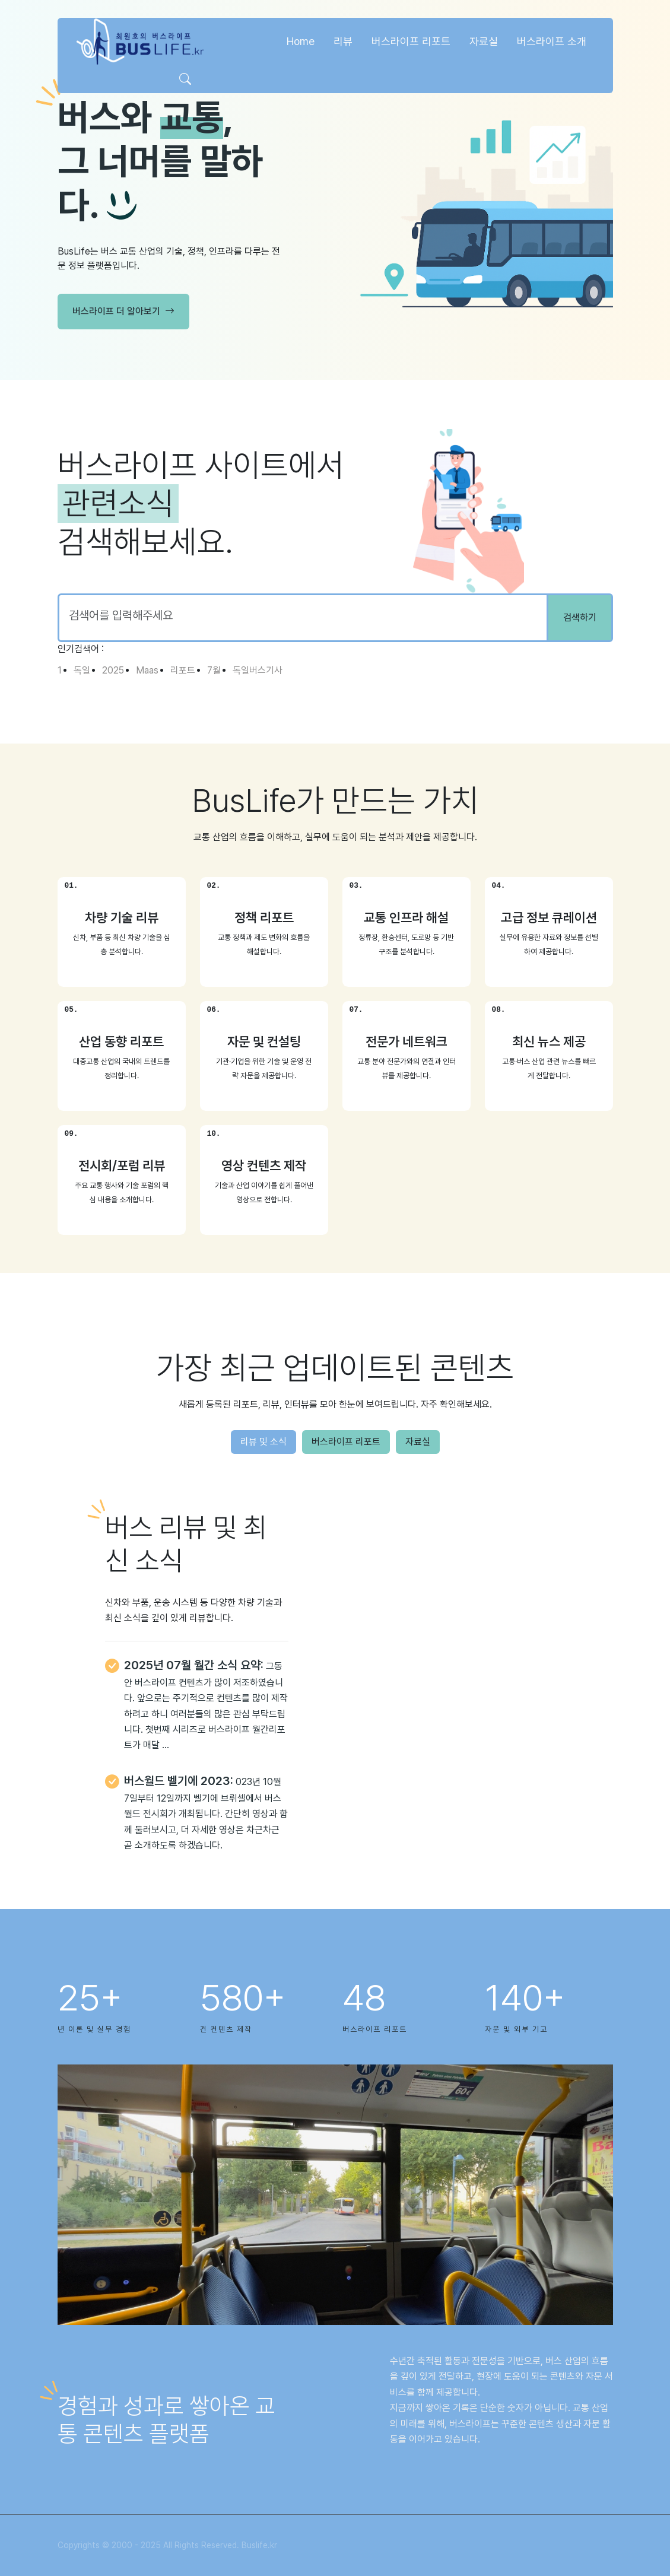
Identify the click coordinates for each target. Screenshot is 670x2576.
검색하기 (579, 617)
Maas (147, 670)
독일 (82, 670)
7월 (214, 670)
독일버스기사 (257, 670)
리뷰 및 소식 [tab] (263, 1441)
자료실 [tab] (417, 1441)
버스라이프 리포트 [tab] (346, 1441)
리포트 (182, 670)
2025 (113, 670)
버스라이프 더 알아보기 (123, 311)
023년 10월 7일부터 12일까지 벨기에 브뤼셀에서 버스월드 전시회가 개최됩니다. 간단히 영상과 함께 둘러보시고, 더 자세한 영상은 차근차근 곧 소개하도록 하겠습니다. (206, 1813)
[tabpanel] (335, 1691)
